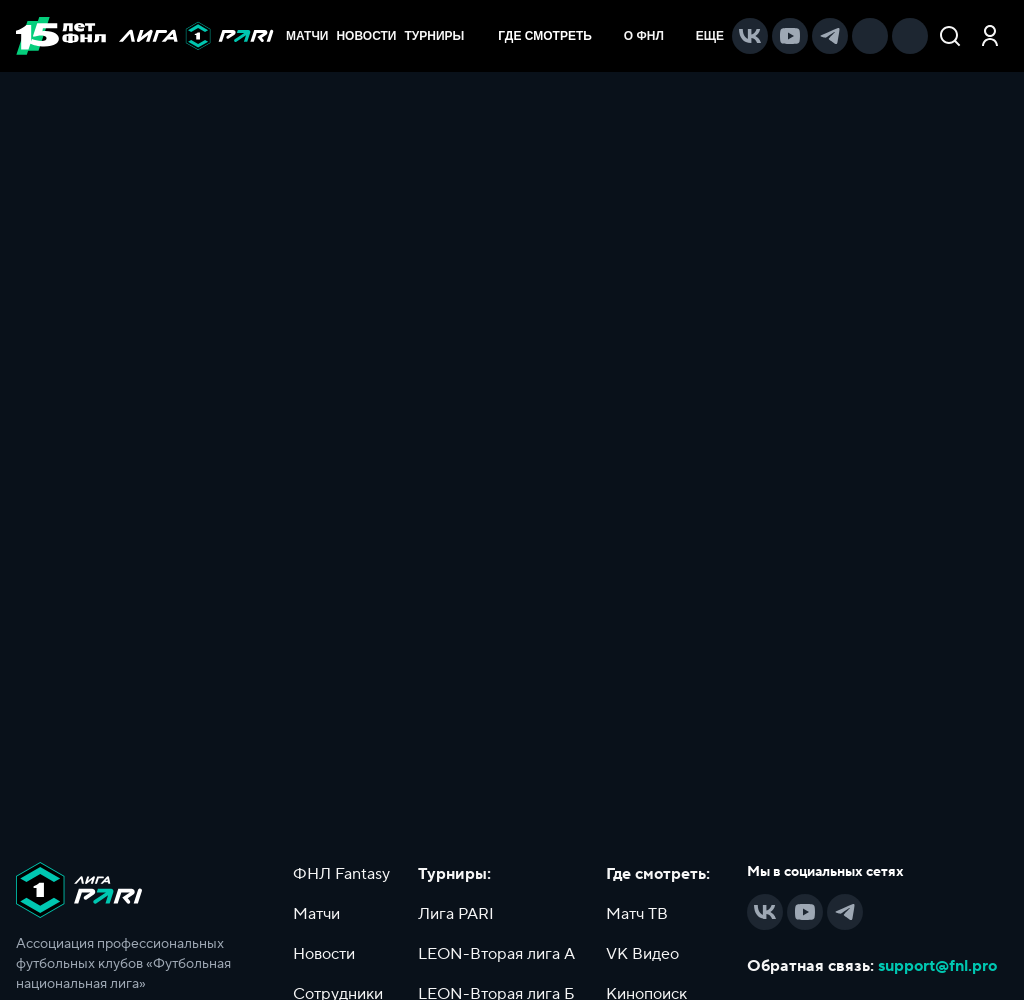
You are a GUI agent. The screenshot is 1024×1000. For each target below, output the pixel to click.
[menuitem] (555, 36)
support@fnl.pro (937, 966)
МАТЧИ (307, 36)
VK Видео (642, 954)
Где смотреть (555, 36)
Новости (324, 954)
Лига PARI (456, 914)
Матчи (316, 914)
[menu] (606, 36)
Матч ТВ (637, 914)
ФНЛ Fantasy (341, 874)
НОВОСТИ (366, 36)
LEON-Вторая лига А (496, 954)
